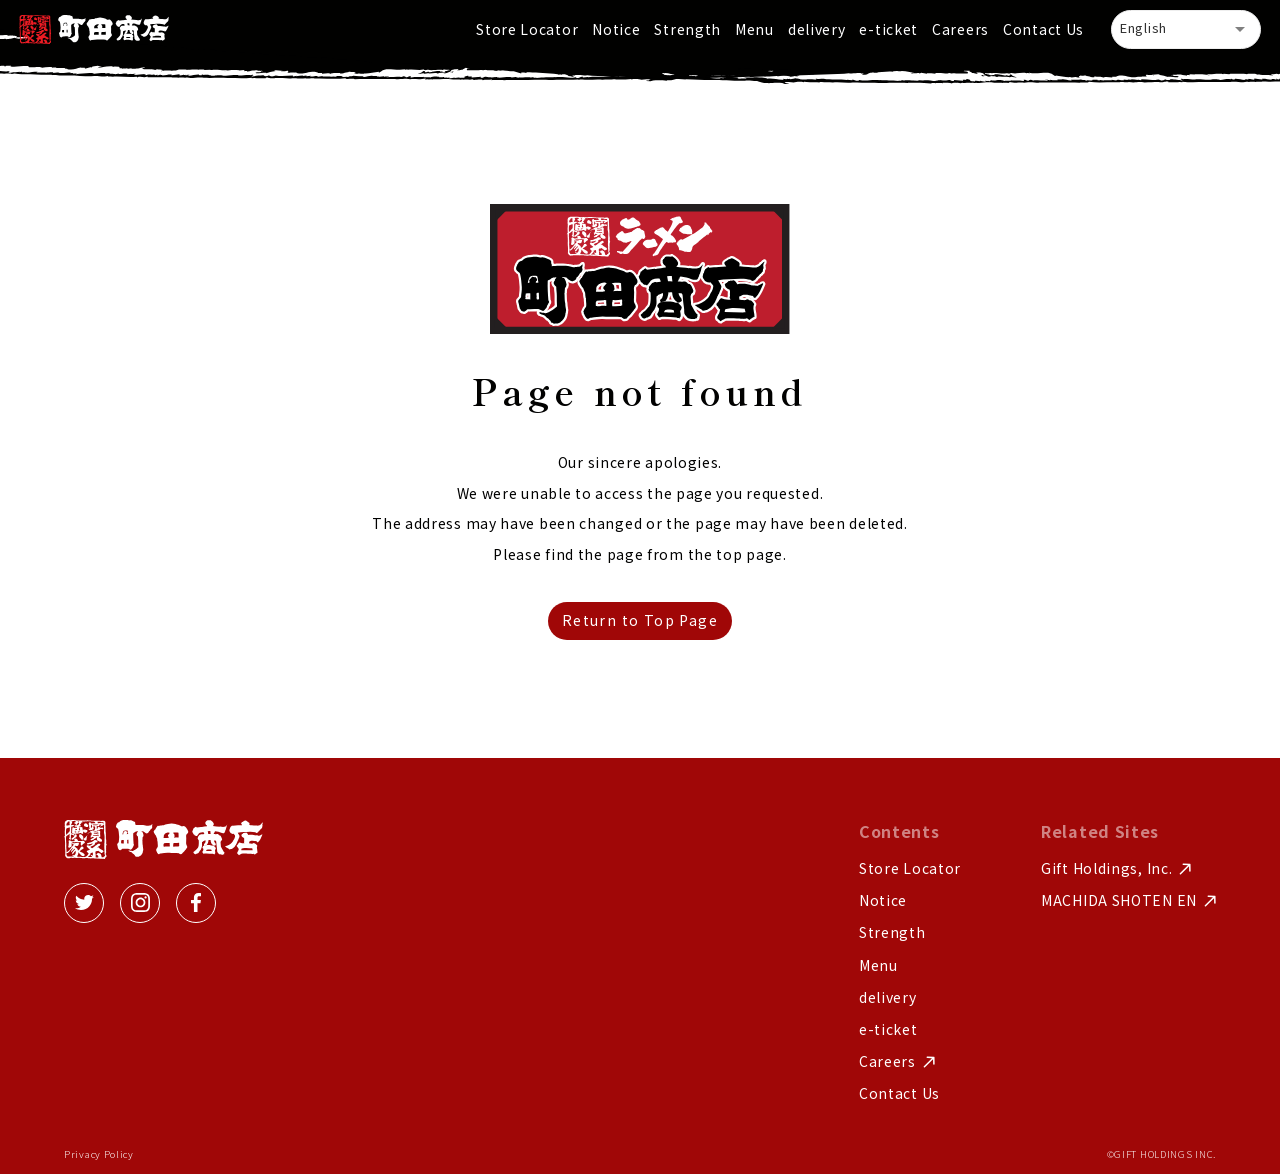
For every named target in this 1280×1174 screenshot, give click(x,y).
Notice (616, 29)
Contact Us (1043, 29)
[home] (94, 29)
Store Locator (527, 29)
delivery (817, 29)
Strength (687, 29)
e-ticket (888, 29)
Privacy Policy (99, 1154)
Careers (960, 29)
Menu (754, 29)
